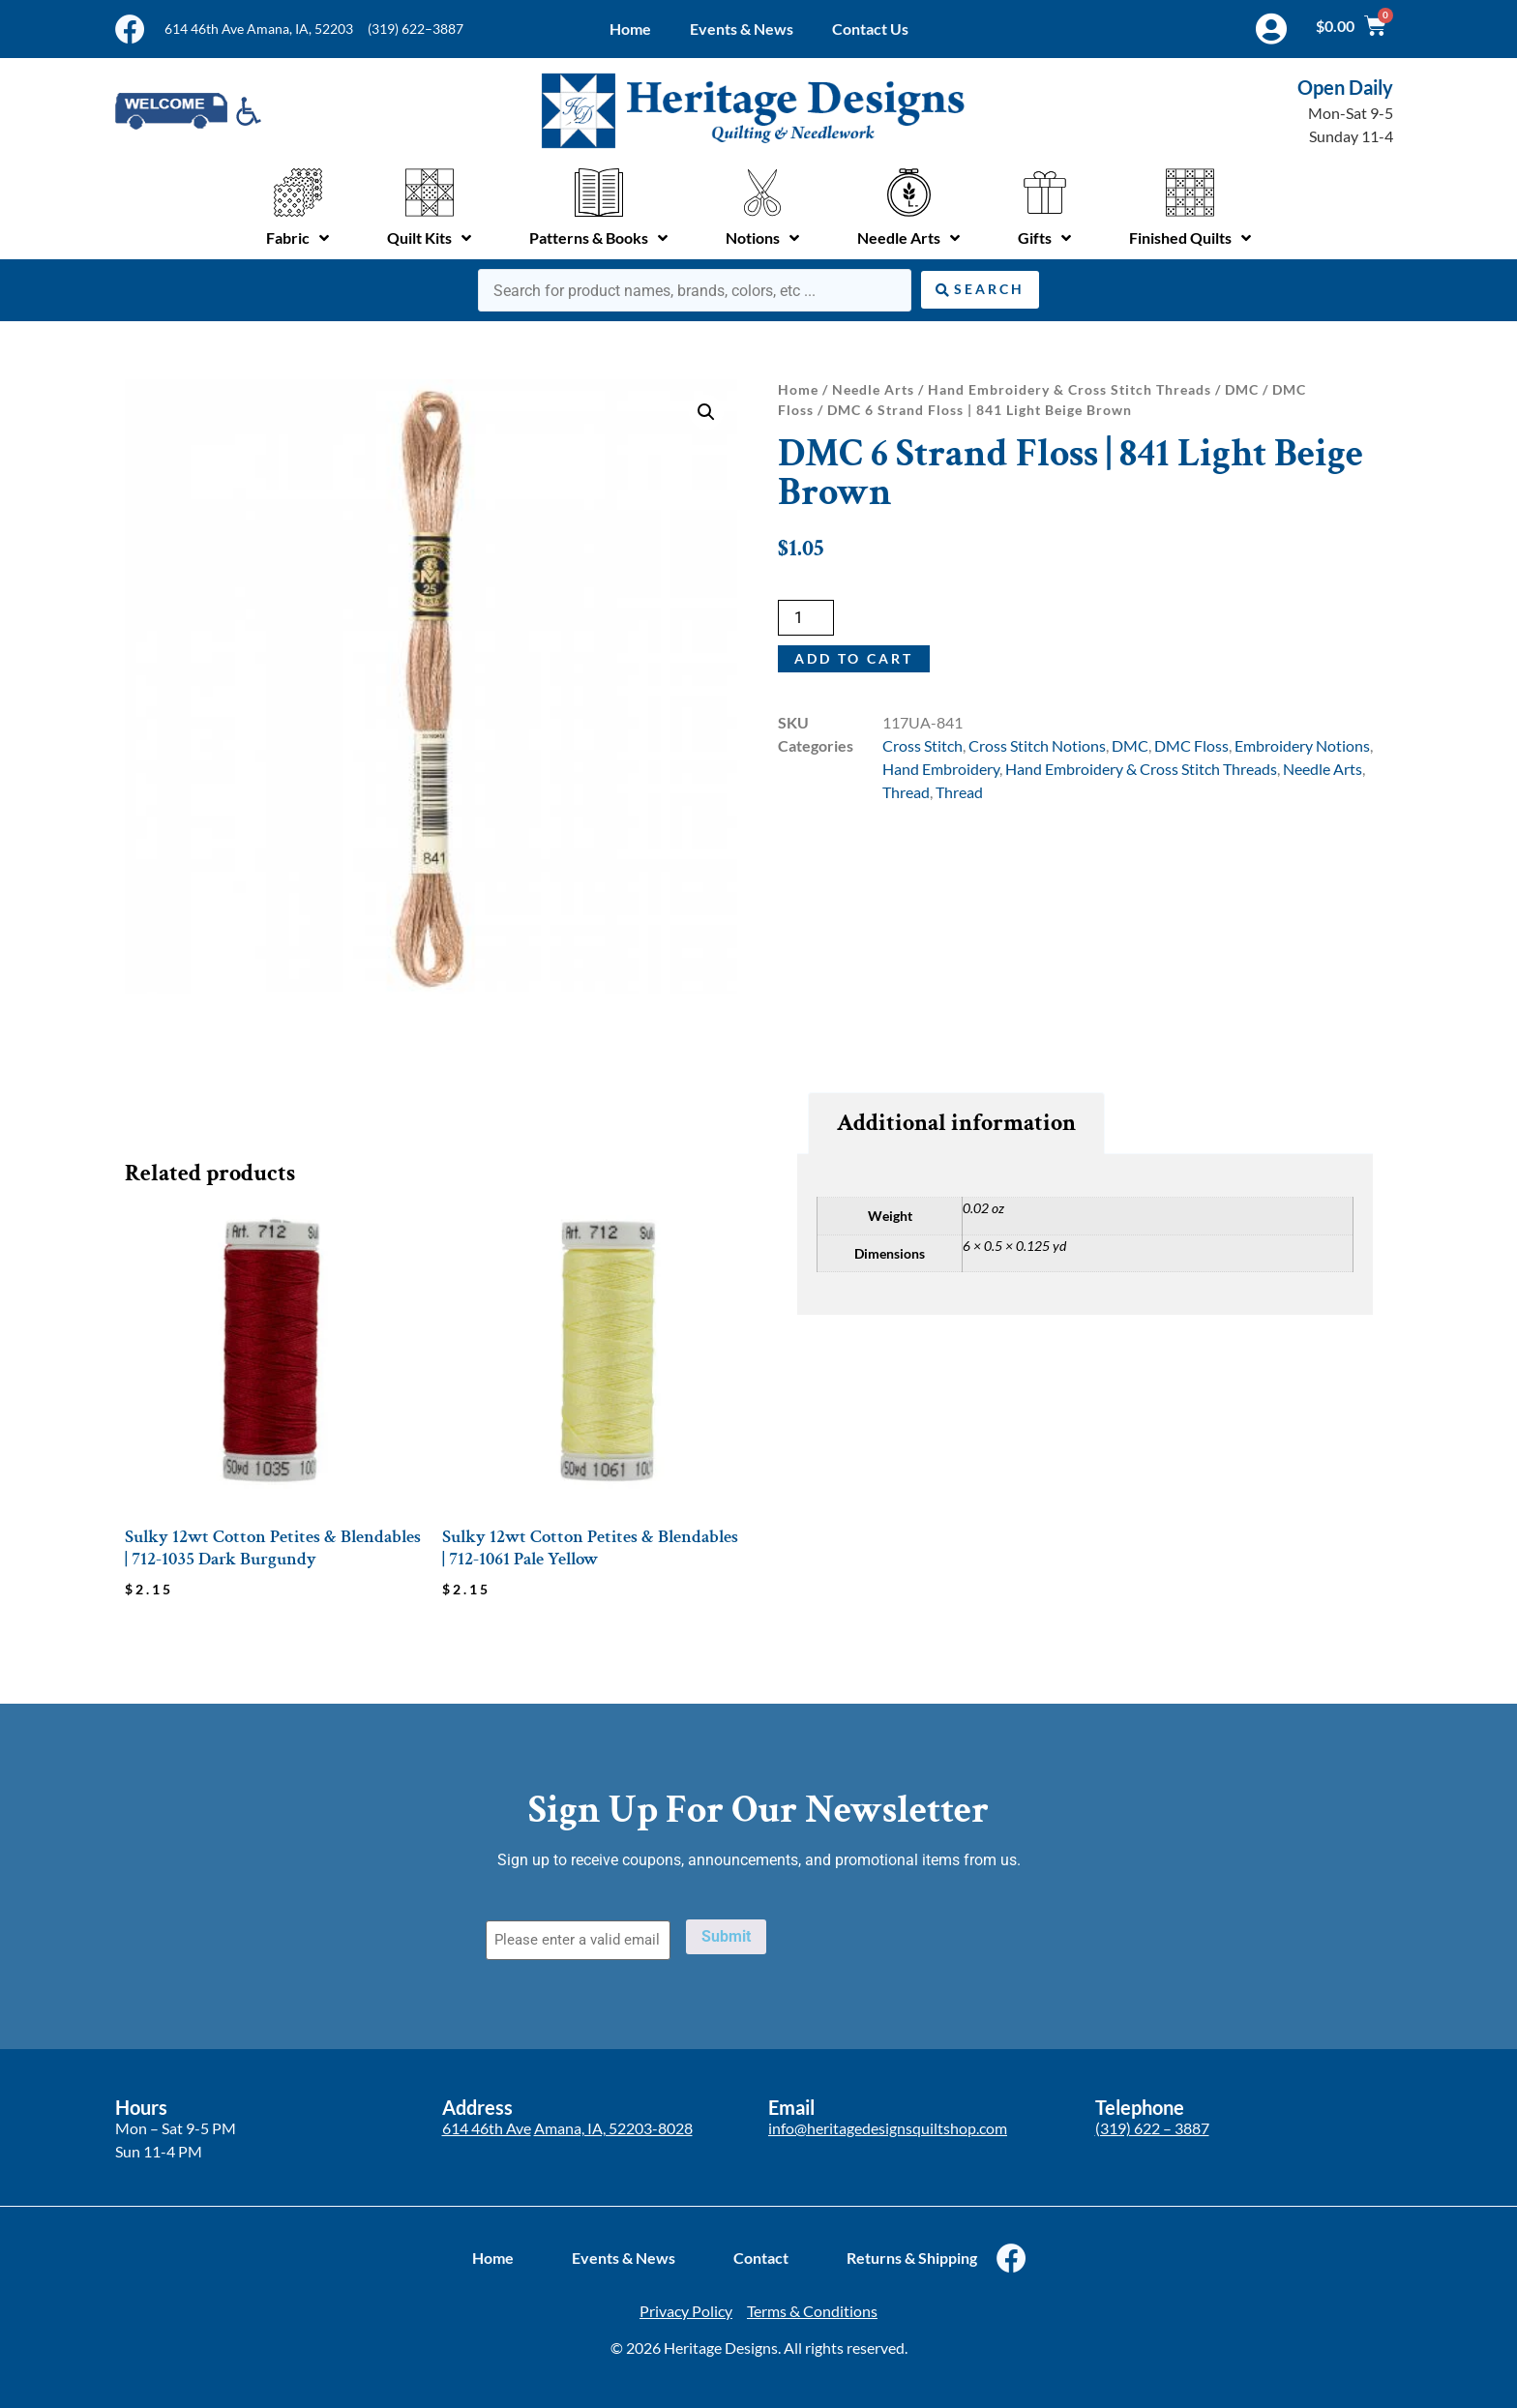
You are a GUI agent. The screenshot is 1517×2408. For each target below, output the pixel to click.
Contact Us (870, 28)
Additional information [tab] (956, 1123)
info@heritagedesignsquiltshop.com (887, 2128)
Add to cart (853, 658)
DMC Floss (1191, 745)
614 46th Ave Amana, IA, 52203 (258, 28)
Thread (906, 792)
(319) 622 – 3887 (1152, 2128)
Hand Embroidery (940, 768)
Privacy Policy (686, 2311)
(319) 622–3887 (415, 28)
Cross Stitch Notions (1037, 745)
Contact (760, 2257)
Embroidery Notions (1302, 745)
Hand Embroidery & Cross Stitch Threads (1069, 389)
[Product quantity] (806, 618)
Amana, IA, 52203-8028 (613, 2128)
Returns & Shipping (912, 2257)
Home (630, 28)
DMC (1242, 389)
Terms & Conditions (812, 2311)
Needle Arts (873, 389)
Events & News (741, 28)
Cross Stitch (922, 745)
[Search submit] (980, 290)
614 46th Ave (486, 2128)
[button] (706, 412)
